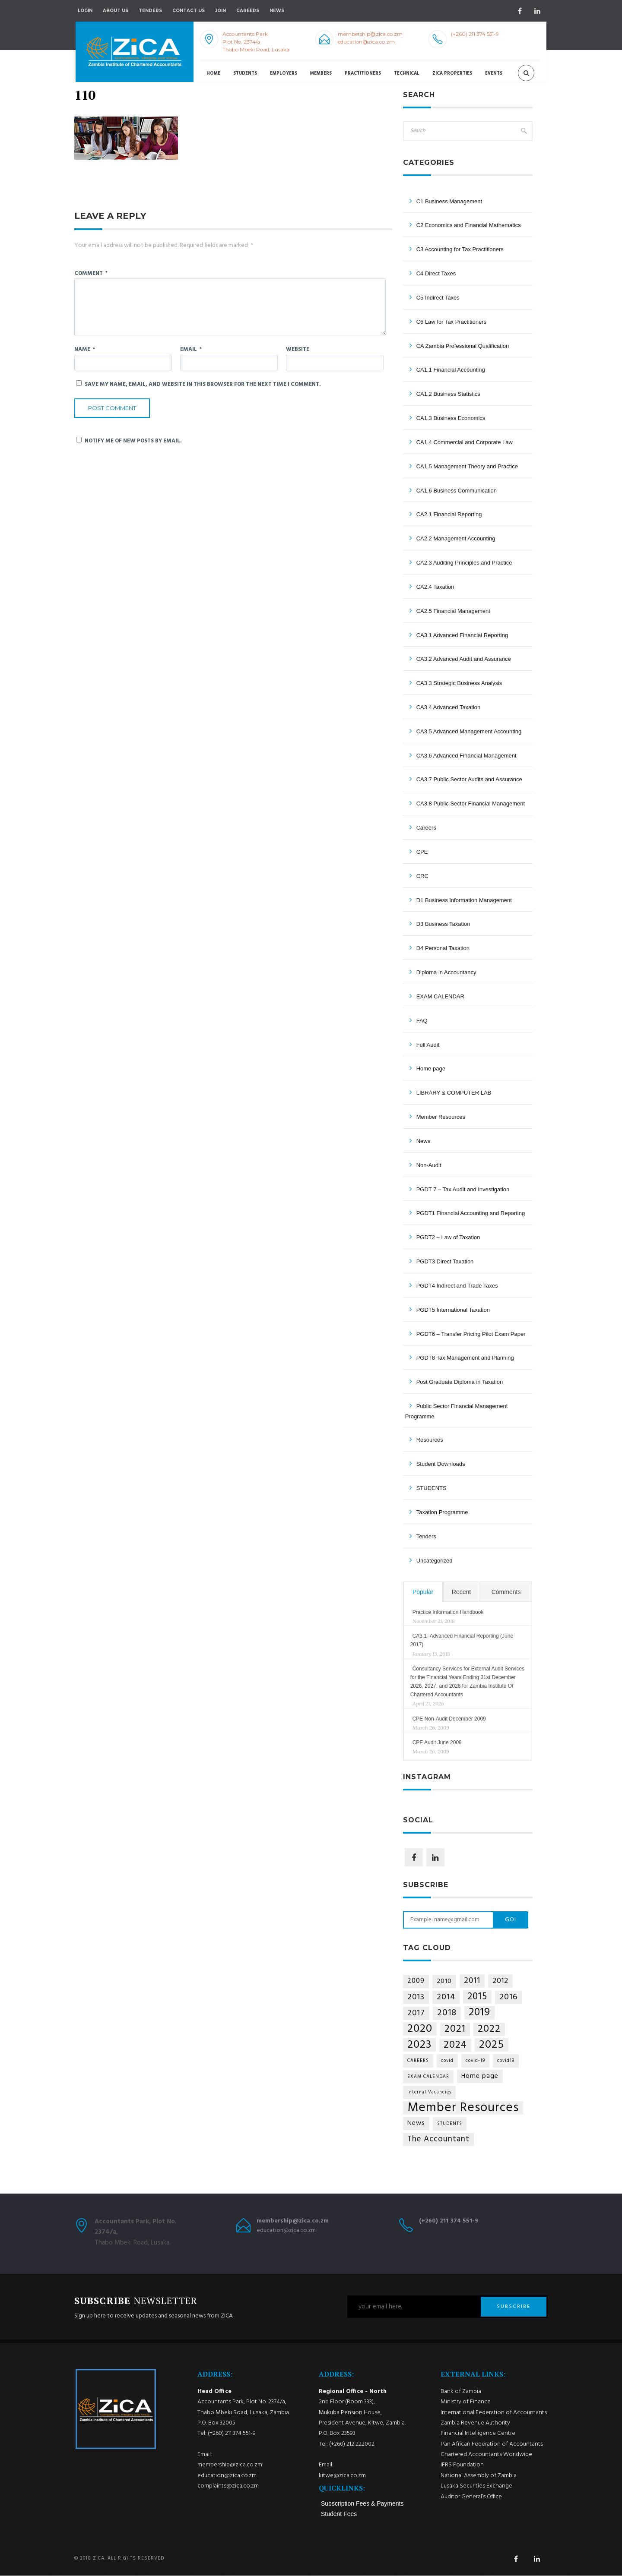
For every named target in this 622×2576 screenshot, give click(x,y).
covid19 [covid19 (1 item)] (505, 2061)
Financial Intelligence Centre (478, 2434)
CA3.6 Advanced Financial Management (466, 755)
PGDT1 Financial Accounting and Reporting (470, 1213)
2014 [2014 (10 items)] (446, 1997)
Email (191, 349)
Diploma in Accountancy (446, 972)
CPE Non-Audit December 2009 (449, 1719)
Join (220, 10)
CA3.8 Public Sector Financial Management (470, 803)
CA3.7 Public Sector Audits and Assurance (469, 779)
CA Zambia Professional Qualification (462, 346)
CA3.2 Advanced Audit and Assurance (463, 659)
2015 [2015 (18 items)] (477, 1997)
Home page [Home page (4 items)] (479, 2076)
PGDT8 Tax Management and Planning (465, 1357)
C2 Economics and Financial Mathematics (468, 225)
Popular (423, 1591)
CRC (422, 876)
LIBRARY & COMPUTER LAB (454, 1092)
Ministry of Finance (466, 2402)
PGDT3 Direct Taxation (445, 1261)
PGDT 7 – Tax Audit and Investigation (463, 1189)
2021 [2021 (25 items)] (455, 2029)
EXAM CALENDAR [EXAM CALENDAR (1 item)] (428, 2076)
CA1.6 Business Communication (456, 490)
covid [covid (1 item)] (447, 2061)
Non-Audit (428, 1165)
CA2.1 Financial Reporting (449, 514)
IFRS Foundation (462, 2465)
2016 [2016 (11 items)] (508, 1997)
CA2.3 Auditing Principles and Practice (464, 562)
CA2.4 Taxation (435, 587)
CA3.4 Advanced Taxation (448, 707)
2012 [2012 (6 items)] (500, 1981)
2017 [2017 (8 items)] (416, 2013)
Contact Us (188, 10)
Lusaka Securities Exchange (476, 2486)
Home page (430, 1068)
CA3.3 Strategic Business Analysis (459, 683)
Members (321, 73)
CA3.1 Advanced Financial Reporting (462, 635)
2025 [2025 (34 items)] (491, 2045)
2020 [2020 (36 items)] (419, 2029)
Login (85, 10)
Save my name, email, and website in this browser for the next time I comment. (203, 384)
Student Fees (339, 2514)
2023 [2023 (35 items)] (419, 2045)
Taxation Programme (442, 1512)
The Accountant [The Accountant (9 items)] (438, 2139)
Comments (506, 1591)
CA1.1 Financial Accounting (450, 369)
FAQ (422, 1020)
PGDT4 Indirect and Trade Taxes (457, 1285)
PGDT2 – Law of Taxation (448, 1237)
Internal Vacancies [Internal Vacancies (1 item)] (429, 2092)
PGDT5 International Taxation (453, 1310)
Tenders (150, 10)
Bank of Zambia (461, 2391)
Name (84, 349)
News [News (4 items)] (416, 2123)
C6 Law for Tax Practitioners (451, 322)
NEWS (277, 10)
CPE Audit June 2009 (437, 1742)
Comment (91, 273)
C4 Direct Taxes (436, 273)
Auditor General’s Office (471, 2497)
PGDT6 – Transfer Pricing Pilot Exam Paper (471, 1334)
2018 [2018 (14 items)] (447, 2013)
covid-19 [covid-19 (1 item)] (475, 2061)
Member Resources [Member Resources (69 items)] (463, 2108)
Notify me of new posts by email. (133, 440)
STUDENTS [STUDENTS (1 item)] (449, 2124)
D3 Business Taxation (443, 924)
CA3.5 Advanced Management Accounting (469, 731)
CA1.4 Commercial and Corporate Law (464, 442)
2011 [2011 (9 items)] (472, 1980)
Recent (461, 1591)
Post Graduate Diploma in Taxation (459, 1382)
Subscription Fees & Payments (362, 2503)
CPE (422, 852)
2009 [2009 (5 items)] (416, 1981)
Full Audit (427, 1045)
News (423, 1141)
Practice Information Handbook (448, 1612)
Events (493, 73)
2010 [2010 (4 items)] (444, 1981)
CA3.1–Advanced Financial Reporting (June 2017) (461, 1640)
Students (245, 73)
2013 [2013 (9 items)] (416, 1997)
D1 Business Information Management (464, 900)
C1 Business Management (449, 201)
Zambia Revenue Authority (475, 2423)
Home (213, 73)
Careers (247, 10)
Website (297, 349)
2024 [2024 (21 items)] (455, 2045)
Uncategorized (434, 1560)
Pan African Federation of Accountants (492, 2444)
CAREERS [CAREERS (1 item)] (418, 2061)
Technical (406, 73)
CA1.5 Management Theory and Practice (467, 466)
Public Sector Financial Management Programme (456, 1411)
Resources (429, 1439)
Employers (283, 73)
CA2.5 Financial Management (453, 611)
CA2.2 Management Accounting (455, 538)
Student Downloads (440, 1464)
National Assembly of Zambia (479, 2476)
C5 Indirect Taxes (438, 297)
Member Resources (440, 1117)
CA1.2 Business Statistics (448, 394)
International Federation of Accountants (494, 2413)
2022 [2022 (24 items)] (489, 2029)
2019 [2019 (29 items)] (479, 2013)
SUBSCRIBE (513, 2306)
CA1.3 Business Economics (451, 418)
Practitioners (363, 73)
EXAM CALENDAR (440, 996)
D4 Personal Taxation (443, 948)
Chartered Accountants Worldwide (486, 2455)
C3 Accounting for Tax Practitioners (460, 249)
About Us (115, 10)
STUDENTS (431, 1488)
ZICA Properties (452, 73)
